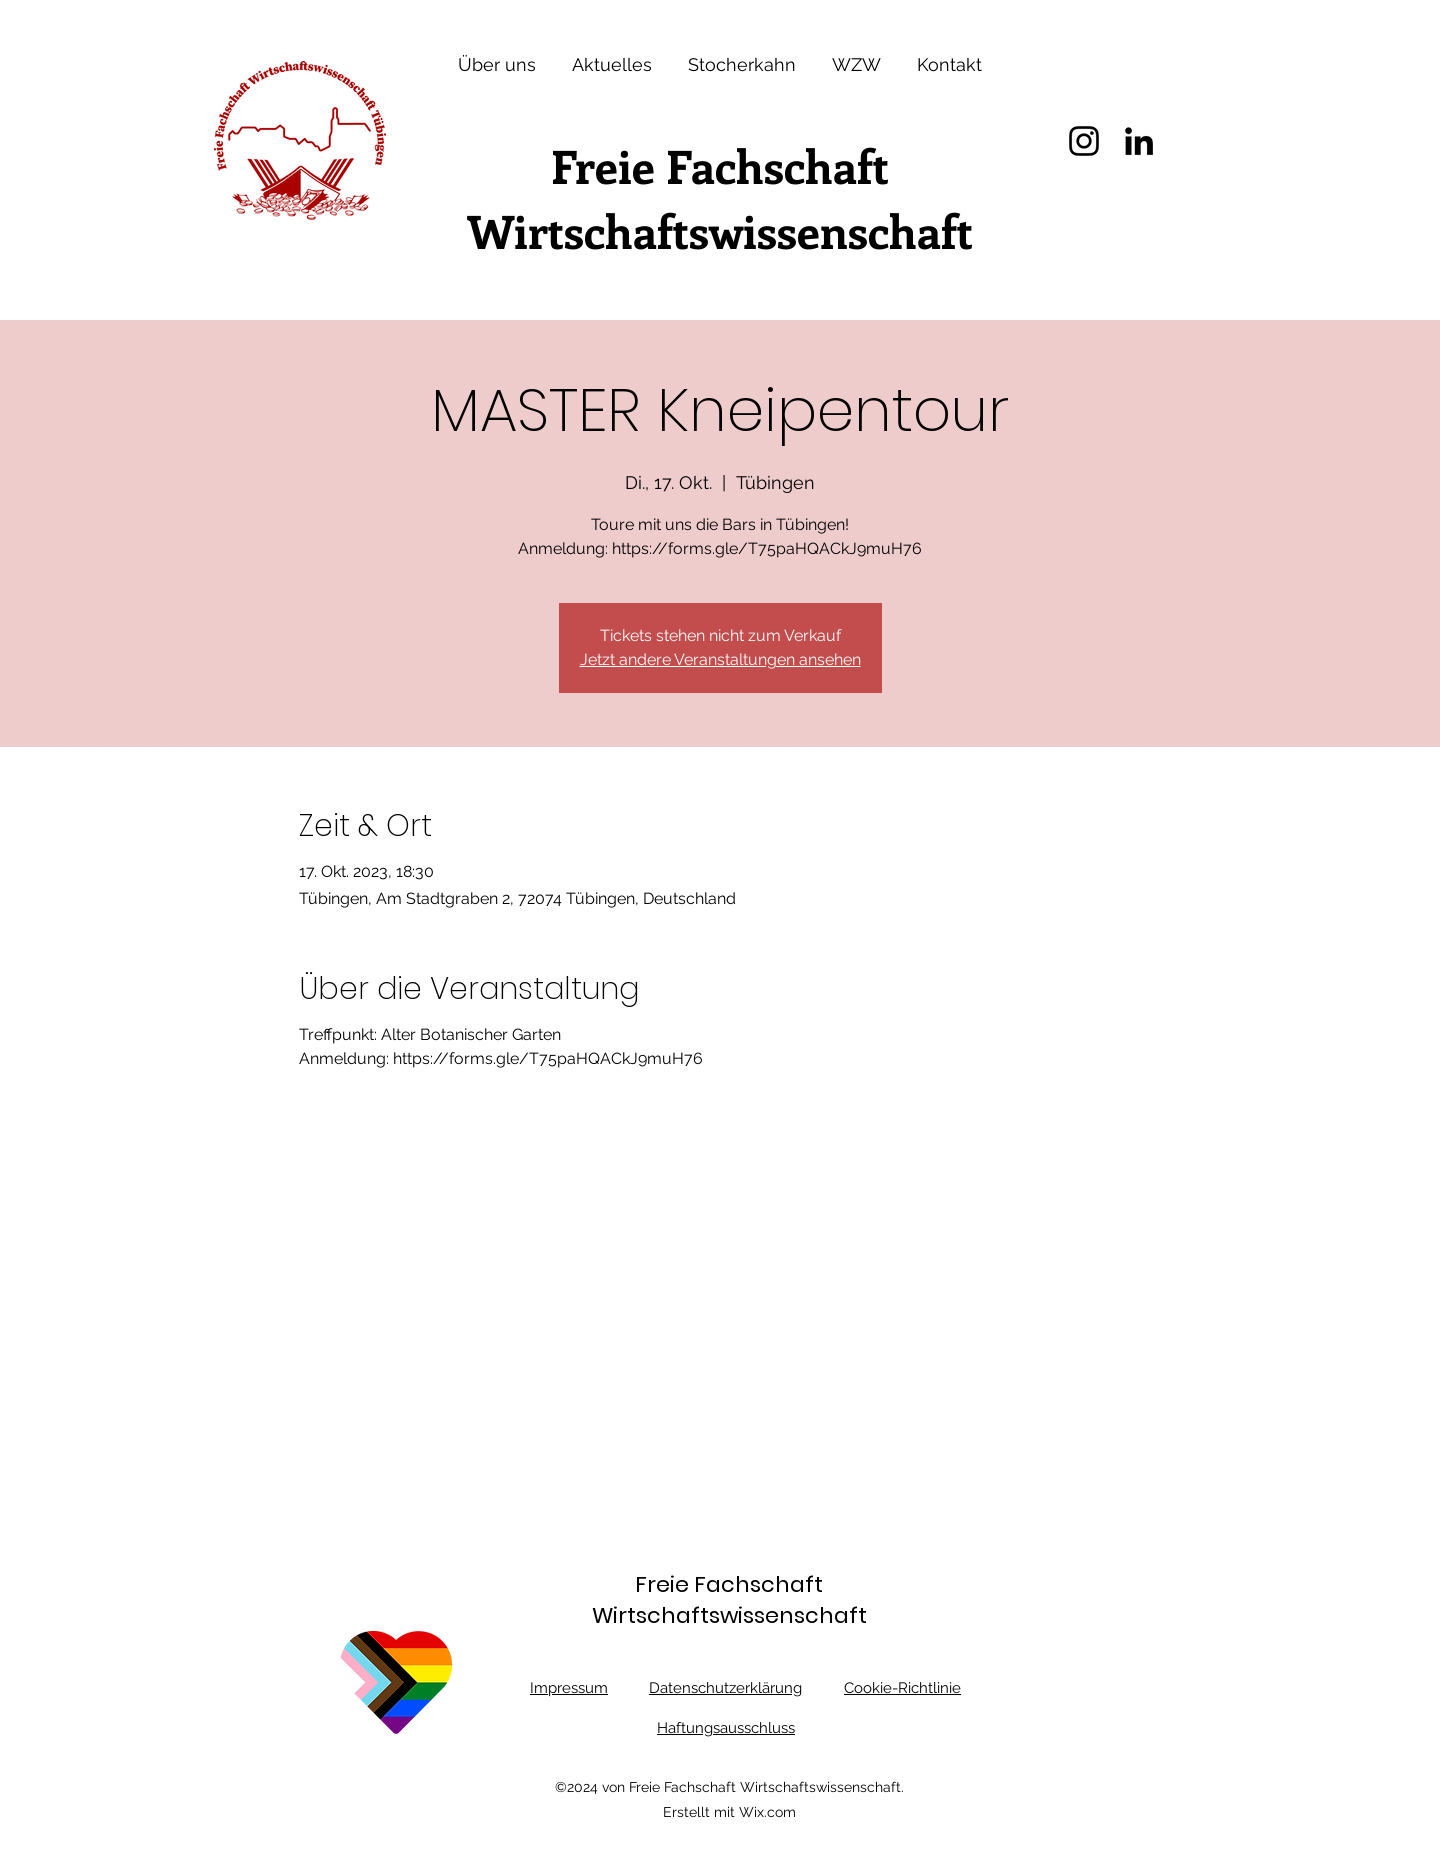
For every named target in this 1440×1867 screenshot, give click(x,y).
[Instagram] (1084, 141)
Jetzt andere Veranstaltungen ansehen (720, 659)
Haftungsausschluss (726, 1728)
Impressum (569, 1688)
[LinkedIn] (1139, 141)
